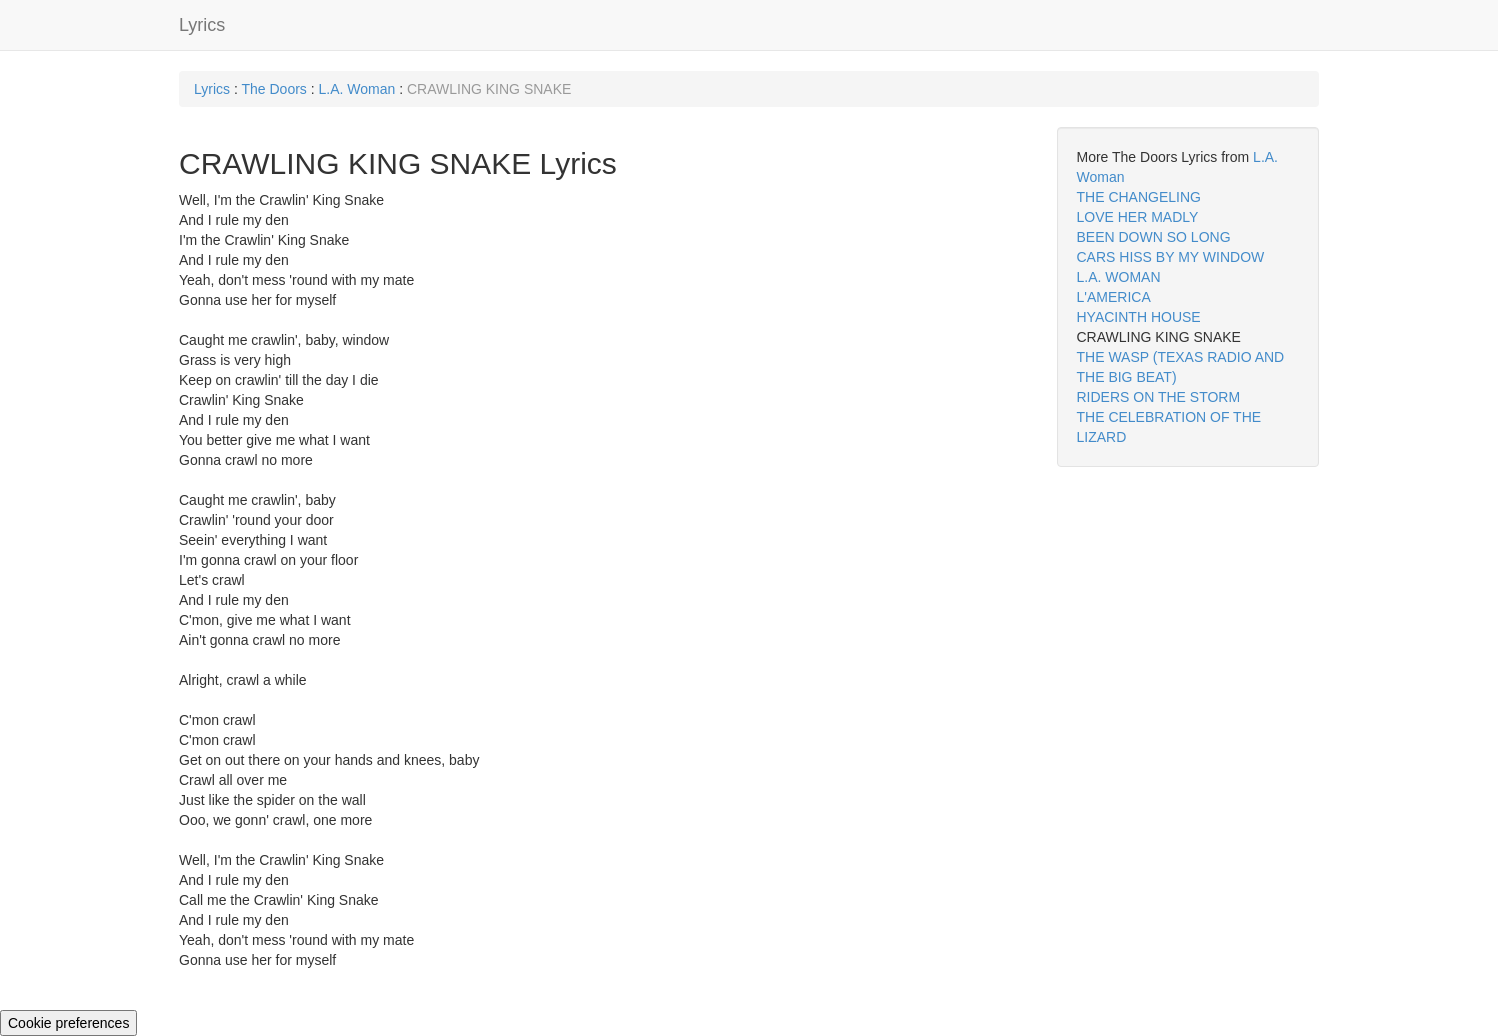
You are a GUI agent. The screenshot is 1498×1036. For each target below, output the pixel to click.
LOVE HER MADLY (1138, 217)
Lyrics (202, 25)
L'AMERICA (1114, 297)
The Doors (273, 89)
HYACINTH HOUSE (1139, 317)
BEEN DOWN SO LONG (1154, 237)
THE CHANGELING (1139, 197)
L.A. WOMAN (1119, 277)
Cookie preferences (68, 1023)
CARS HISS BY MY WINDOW (1171, 257)
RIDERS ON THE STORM (1159, 397)
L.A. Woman (357, 89)
